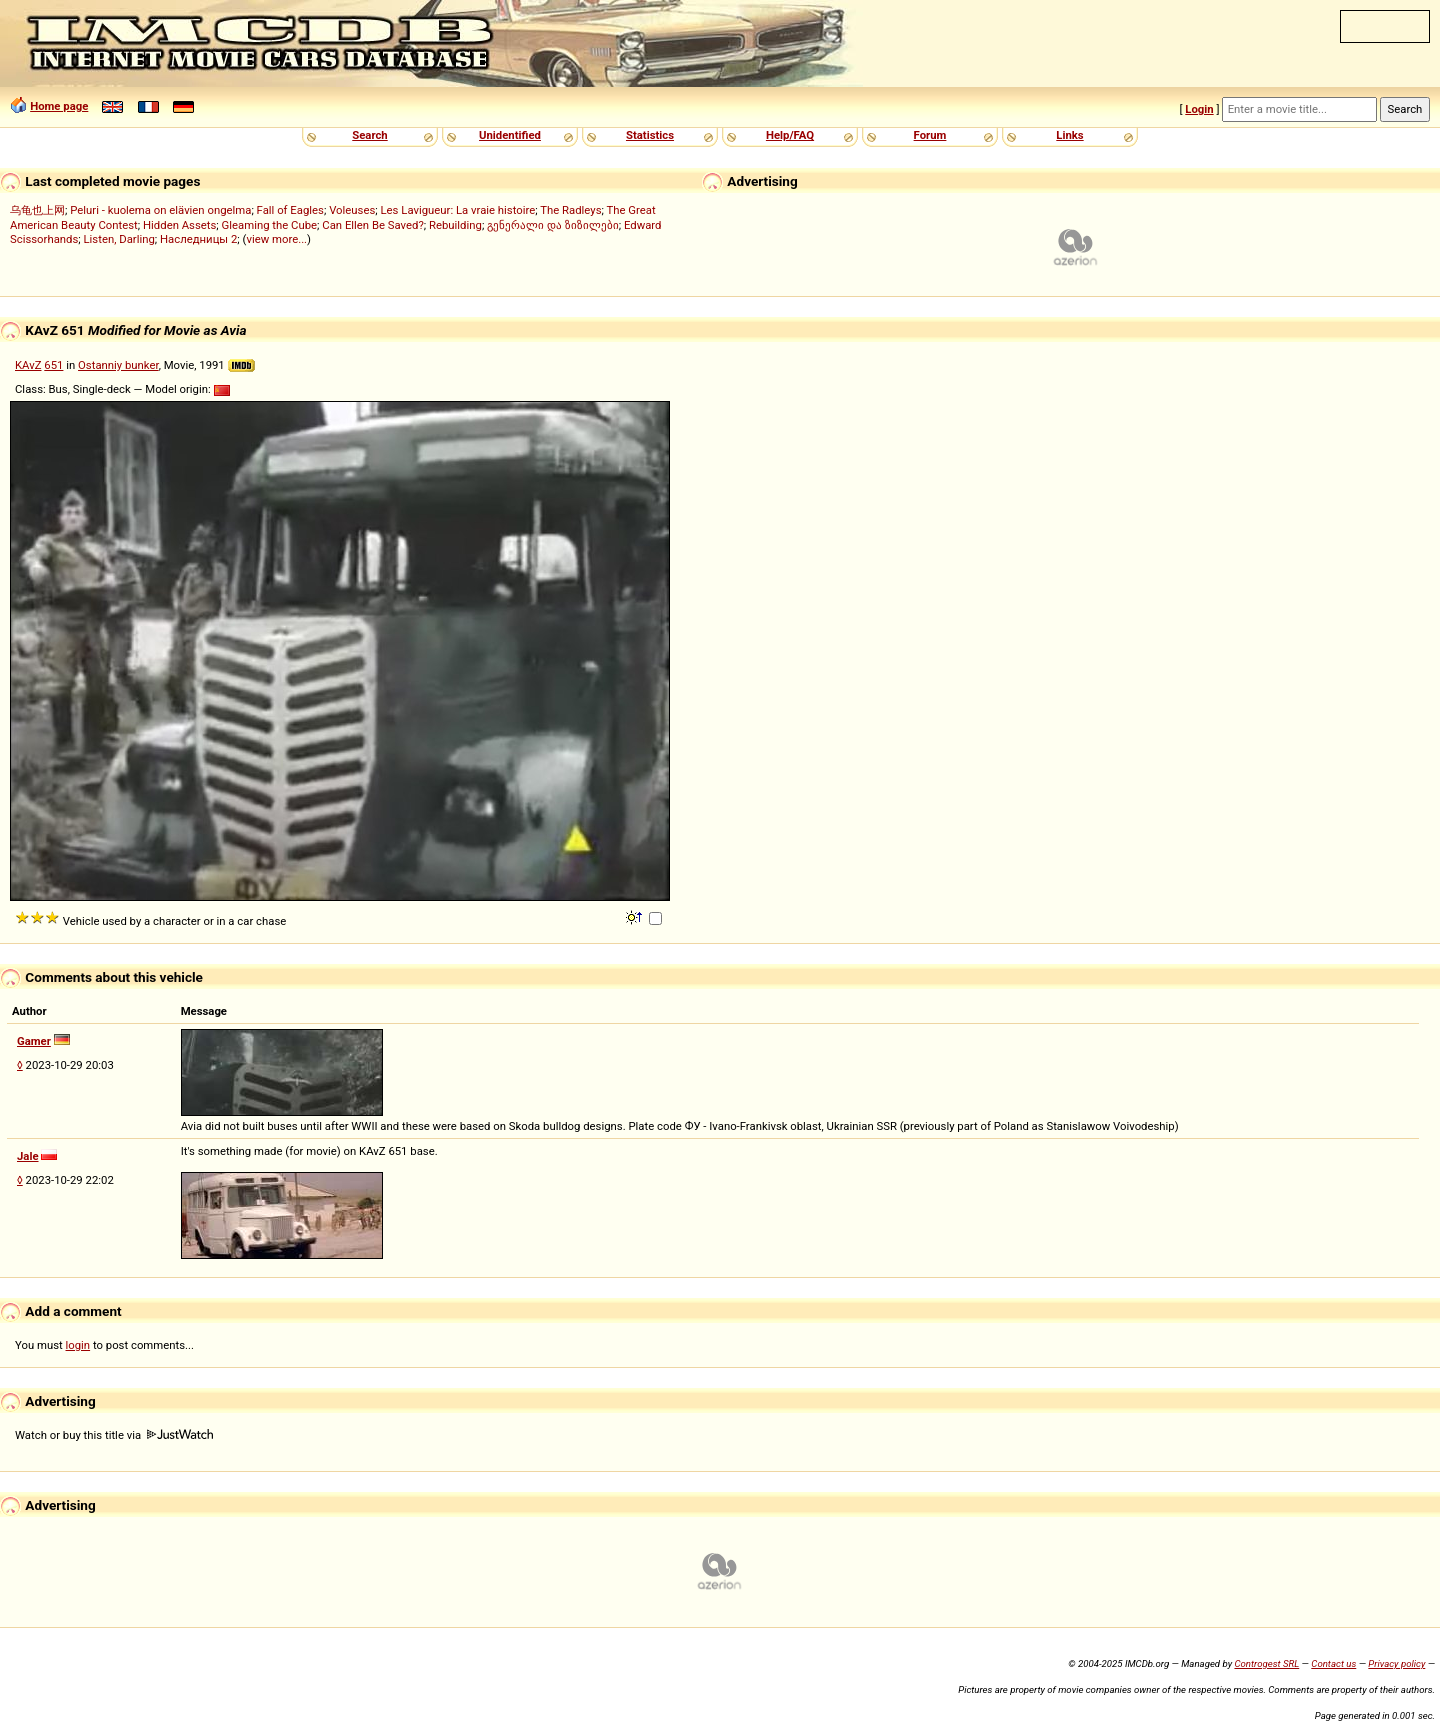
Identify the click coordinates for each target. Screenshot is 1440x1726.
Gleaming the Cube (270, 225)
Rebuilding (455, 225)
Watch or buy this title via (114, 1435)
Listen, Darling (119, 239)
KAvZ (28, 365)
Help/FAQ (790, 135)
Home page (59, 106)
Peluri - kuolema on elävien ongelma (160, 210)
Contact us (1333, 1663)
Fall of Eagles (290, 210)
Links (1069, 135)
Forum (930, 135)
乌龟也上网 (37, 210)
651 (53, 365)
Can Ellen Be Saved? (372, 225)
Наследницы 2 (198, 239)
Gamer (34, 1041)
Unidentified (510, 135)
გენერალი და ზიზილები (553, 225)
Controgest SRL (1266, 1663)
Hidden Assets (179, 225)
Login (1199, 109)
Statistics (650, 135)
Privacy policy (1396, 1663)
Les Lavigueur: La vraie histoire (458, 210)
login (78, 1345)
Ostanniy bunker (118, 365)
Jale (28, 1156)
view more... (276, 239)
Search (369, 135)
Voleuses (352, 210)
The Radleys (570, 210)
